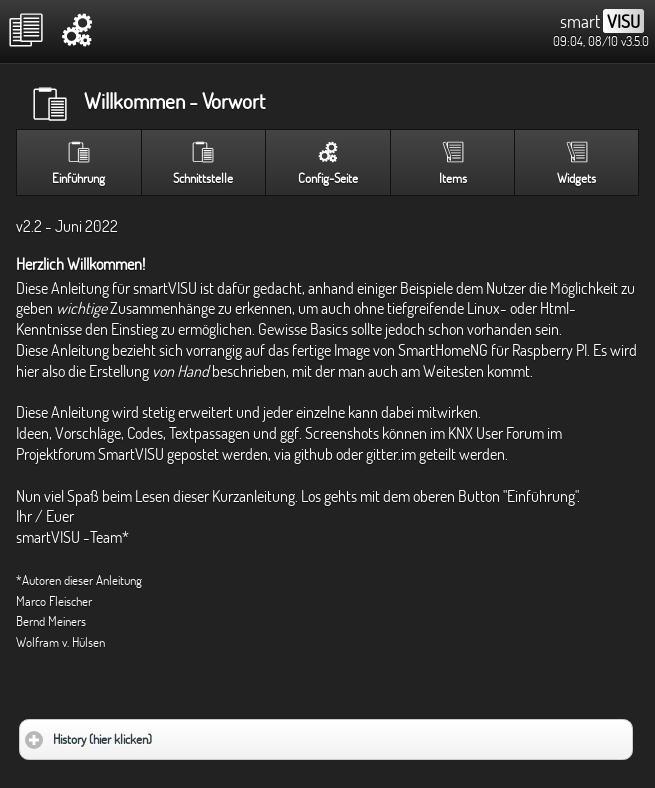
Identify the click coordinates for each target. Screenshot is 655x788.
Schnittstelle (203, 178)
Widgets (576, 178)
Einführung (78, 178)
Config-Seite (328, 178)
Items (453, 178)
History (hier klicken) (161, 733)
